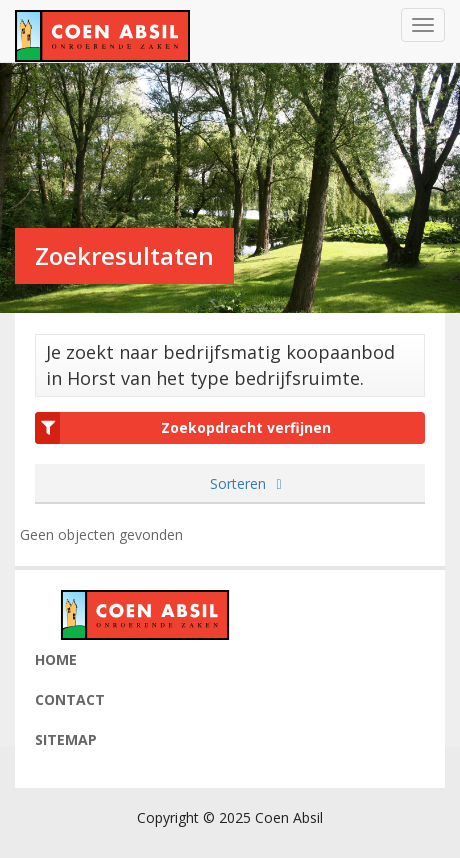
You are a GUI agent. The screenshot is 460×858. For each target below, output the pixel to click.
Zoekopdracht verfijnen (183, 428)
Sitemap (66, 739)
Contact (70, 699)
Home (56, 659)
